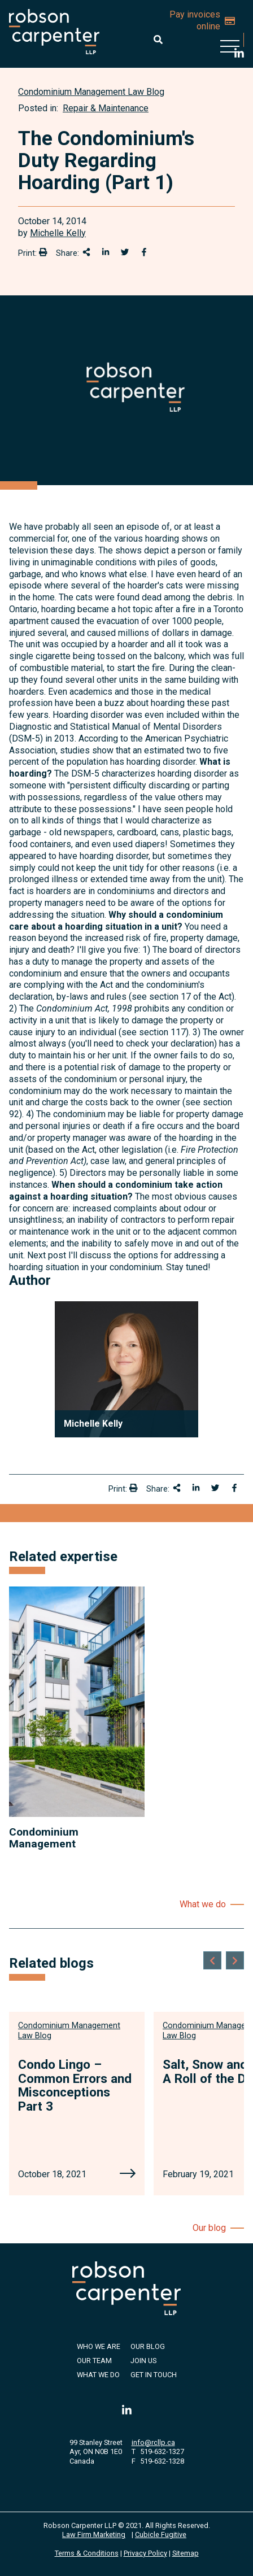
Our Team (94, 2360)
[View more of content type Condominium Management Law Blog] (91, 91)
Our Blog (147, 2346)
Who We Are (98, 2346)
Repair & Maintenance (106, 108)
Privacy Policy (145, 2553)
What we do (203, 1904)
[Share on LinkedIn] (106, 252)
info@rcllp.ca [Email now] (153, 2442)
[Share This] (86, 252)
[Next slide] (235, 1960)
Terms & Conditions (87, 2553)
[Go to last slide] (212, 1960)
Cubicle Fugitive (160, 2534)
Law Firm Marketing (93, 2534)
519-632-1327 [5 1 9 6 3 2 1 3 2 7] (162, 2451)
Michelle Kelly (58, 233)
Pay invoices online (202, 20)
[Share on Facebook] (144, 252)
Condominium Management (43, 1837)
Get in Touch (153, 2374)
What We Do (98, 2374)
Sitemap (185, 2553)
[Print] (43, 252)
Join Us (143, 2360)
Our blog (209, 2227)
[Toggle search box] (158, 39)
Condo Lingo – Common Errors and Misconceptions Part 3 (75, 2085)
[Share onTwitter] (125, 252)
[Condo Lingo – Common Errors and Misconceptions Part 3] (128, 2174)
